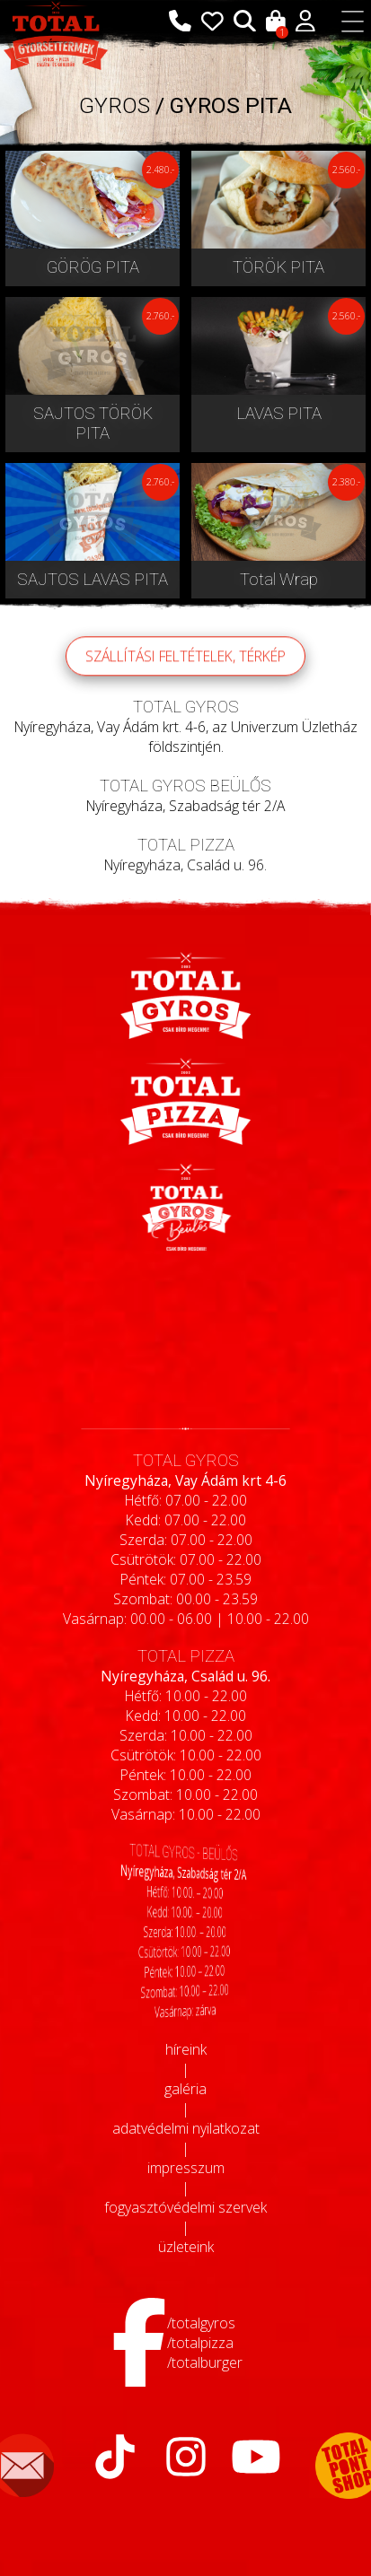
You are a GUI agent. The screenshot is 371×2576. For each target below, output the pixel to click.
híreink (186, 2049)
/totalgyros (201, 2323)
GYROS (114, 105)
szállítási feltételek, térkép (185, 677)
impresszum (186, 2168)
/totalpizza (200, 2343)
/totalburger (205, 2362)
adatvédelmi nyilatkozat (186, 2128)
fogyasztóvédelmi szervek (185, 2207)
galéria (185, 2089)
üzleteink (186, 2247)
